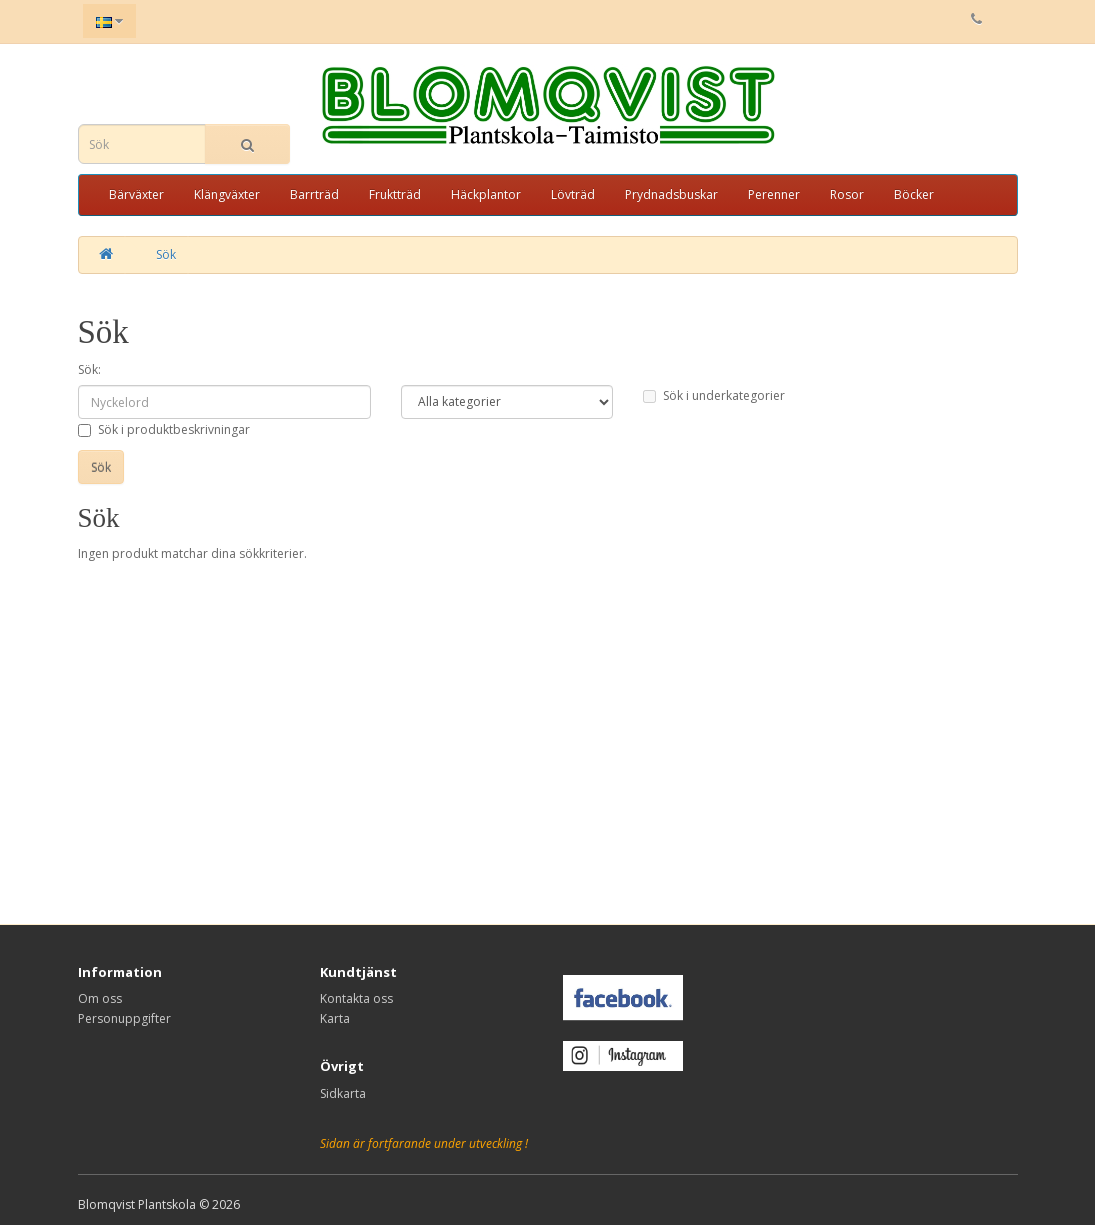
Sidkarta (343, 1093)
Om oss (100, 998)
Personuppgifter (124, 1018)
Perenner (774, 194)
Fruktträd (395, 194)
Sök (166, 254)
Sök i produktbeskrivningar (164, 429)
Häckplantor (486, 194)
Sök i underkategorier (714, 395)
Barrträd (314, 194)
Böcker (914, 194)
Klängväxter (227, 194)
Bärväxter (136, 194)
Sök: (89, 369)
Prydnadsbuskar (671, 194)
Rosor (847, 194)
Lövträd (573, 194)
